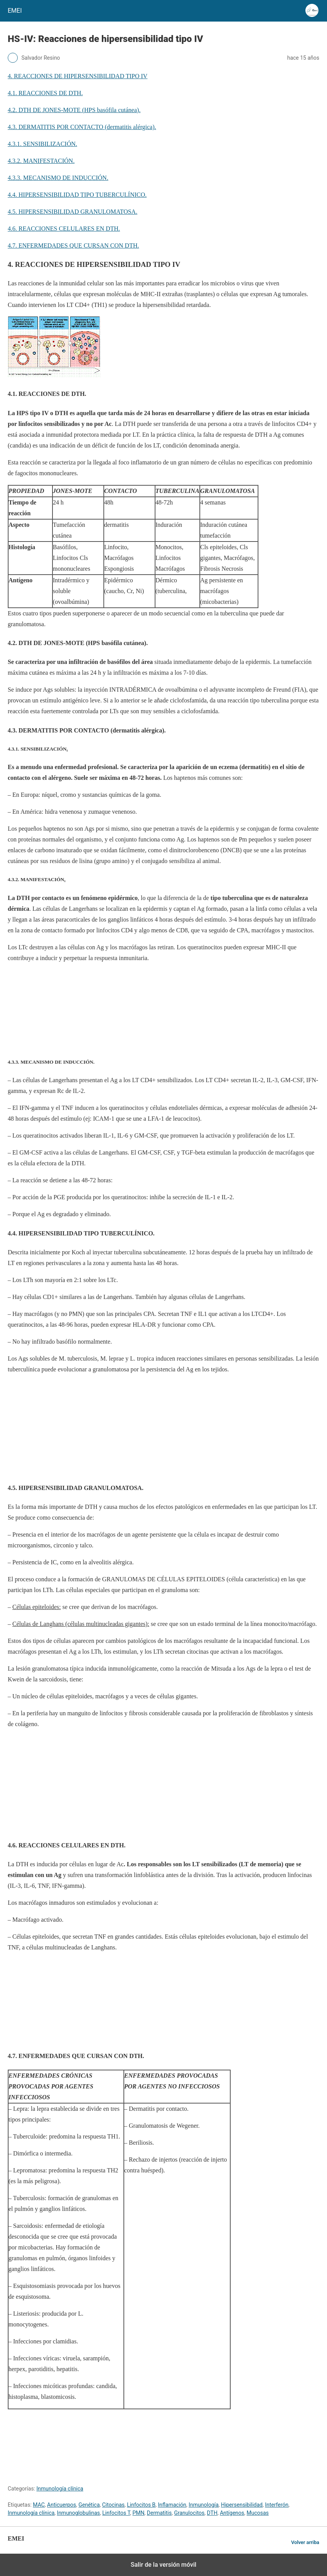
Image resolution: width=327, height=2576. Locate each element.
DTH (212, 2513)
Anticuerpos (61, 2505)
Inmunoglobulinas (78, 2513)
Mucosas (258, 2513)
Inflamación (172, 2505)
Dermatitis (159, 2513)
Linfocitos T (116, 2513)
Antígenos (232, 2513)
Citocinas (113, 2505)
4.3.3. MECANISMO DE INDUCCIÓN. (58, 177)
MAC (39, 2505)
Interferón (276, 2505)
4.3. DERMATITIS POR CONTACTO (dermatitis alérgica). (82, 127)
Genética (88, 2505)
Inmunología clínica (60, 2488)
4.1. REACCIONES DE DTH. (45, 93)
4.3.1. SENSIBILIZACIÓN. (42, 144)
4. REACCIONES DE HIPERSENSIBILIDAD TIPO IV (77, 76)
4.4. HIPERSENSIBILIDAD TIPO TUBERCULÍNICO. (77, 194)
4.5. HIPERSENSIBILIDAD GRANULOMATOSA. (72, 211)
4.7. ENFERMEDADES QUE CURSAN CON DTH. (73, 245)
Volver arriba (305, 2542)
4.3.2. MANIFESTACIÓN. (41, 161)
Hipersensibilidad (242, 2505)
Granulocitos (189, 2513)
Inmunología (204, 2505)
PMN (139, 2513)
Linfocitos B (141, 2505)
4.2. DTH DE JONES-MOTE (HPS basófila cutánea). (74, 110)
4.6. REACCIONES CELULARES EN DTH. (64, 228)
